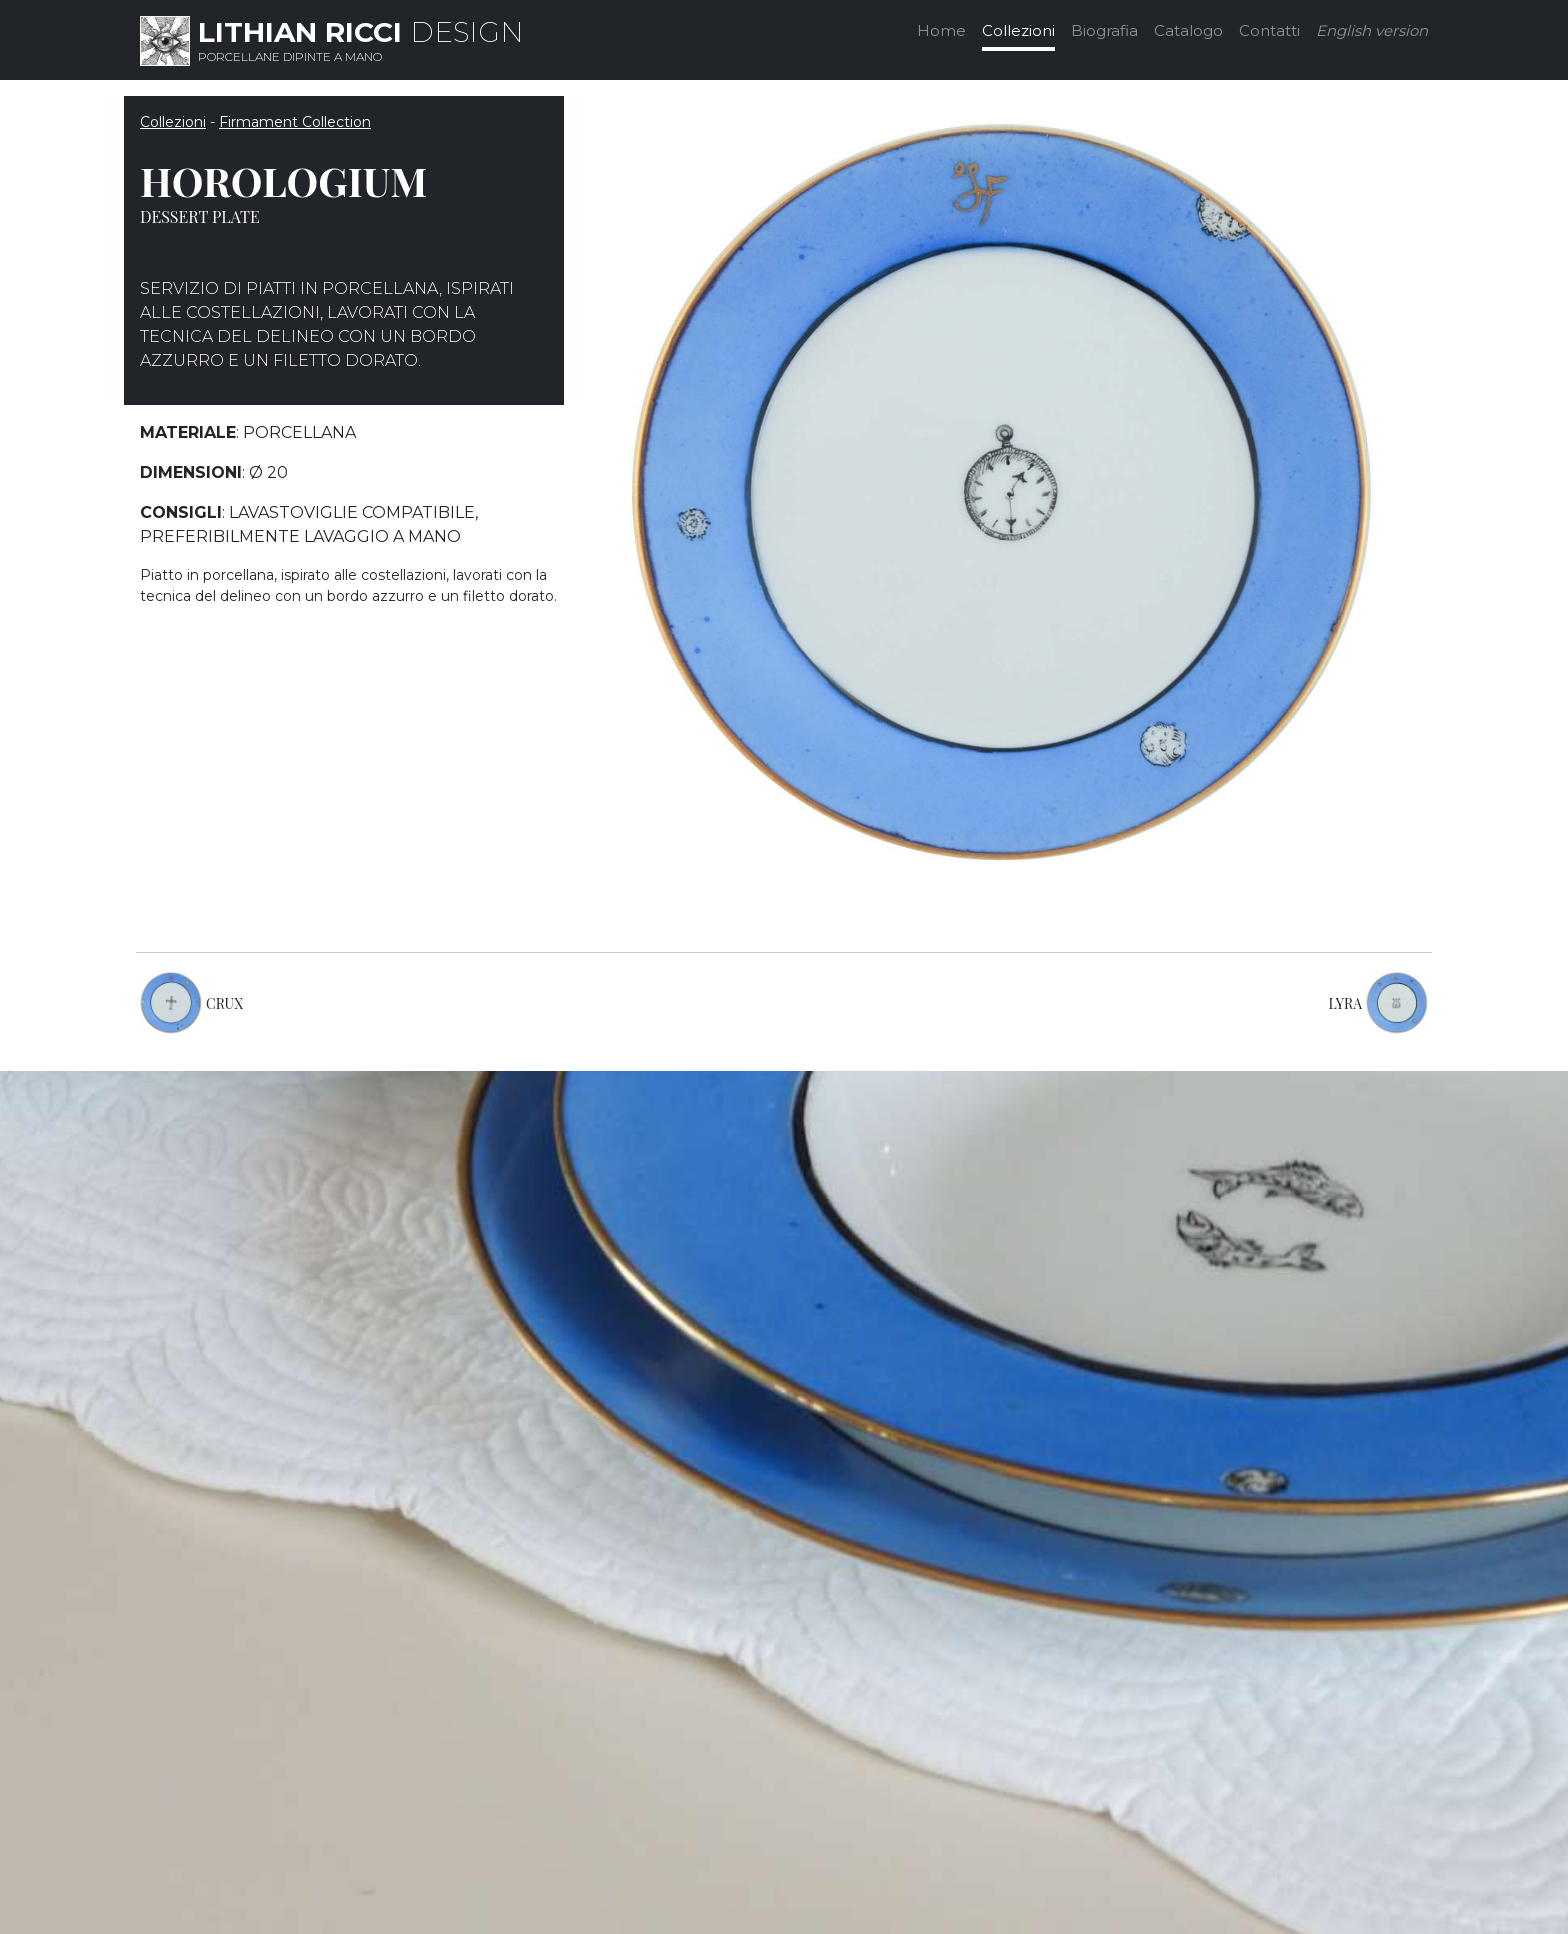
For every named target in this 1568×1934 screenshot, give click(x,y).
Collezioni (1018, 30)
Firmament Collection (295, 122)
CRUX (224, 1003)
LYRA (1345, 1003)
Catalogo (1188, 30)
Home (941, 30)
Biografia (1104, 30)
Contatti (1269, 30)
